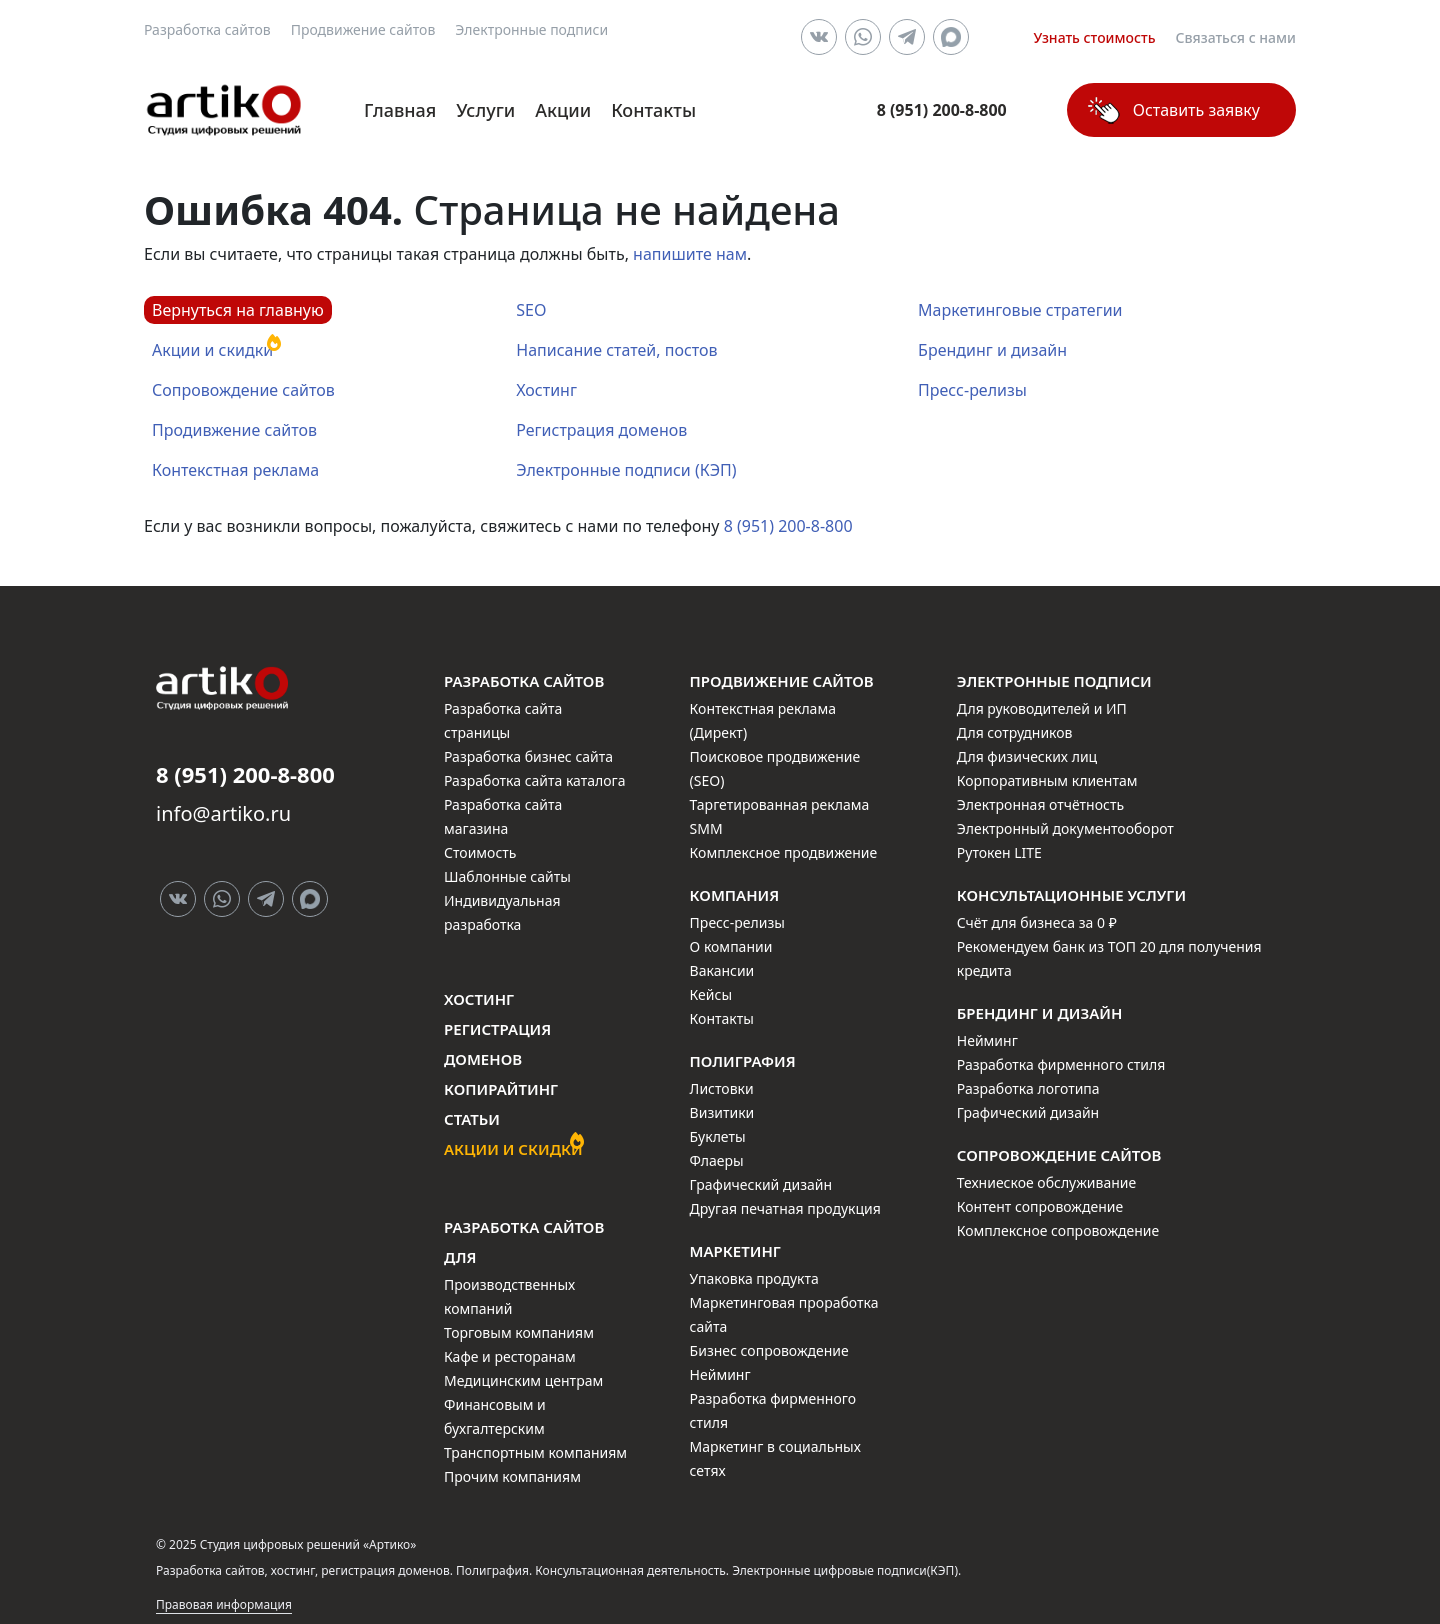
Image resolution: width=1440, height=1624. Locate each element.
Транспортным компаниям (535, 1452)
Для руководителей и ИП (1042, 708)
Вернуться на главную (238, 310)
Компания (735, 895)
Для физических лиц (1027, 756)
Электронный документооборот (1065, 828)
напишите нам (690, 254)
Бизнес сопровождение (769, 1350)
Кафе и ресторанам (510, 1356)
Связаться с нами (1236, 37)
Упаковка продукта (754, 1278)
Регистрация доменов (601, 430)
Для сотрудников (1015, 732)
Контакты (653, 110)
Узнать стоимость (1094, 37)
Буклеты (718, 1136)
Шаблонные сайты (507, 876)
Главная (400, 110)
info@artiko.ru (223, 813)
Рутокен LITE (999, 852)
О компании (731, 946)
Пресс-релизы (972, 390)
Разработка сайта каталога (535, 780)
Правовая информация (224, 1604)
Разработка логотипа (1028, 1088)
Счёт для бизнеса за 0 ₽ (1037, 922)
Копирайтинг (501, 1089)
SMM (706, 828)
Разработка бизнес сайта (528, 756)
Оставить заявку (1196, 110)
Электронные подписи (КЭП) (626, 470)
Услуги (485, 110)
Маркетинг (735, 1251)
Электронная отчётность (1040, 804)
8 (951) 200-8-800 (788, 526)
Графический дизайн (761, 1184)
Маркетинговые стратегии (1020, 310)
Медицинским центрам (523, 1380)
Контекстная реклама (235, 470)
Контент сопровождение (1040, 1206)
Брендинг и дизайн (992, 350)
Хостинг (546, 390)
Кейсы (711, 994)
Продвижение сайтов (363, 29)
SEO (531, 310)
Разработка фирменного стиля (1061, 1064)
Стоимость (480, 852)
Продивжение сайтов (234, 430)
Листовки (722, 1088)
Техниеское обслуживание (1046, 1182)
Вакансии (722, 970)
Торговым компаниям (519, 1332)
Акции (563, 110)
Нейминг (720, 1374)
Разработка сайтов (207, 29)
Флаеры (717, 1160)
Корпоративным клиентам (1047, 780)
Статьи (472, 1119)
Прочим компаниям (512, 1476)
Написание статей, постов (616, 350)
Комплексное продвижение (784, 852)
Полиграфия (743, 1061)
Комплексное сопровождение (1058, 1230)
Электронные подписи (531, 29)
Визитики (722, 1112)
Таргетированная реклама (780, 804)
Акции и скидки (212, 350)
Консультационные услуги (1071, 895)
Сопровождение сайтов (243, 390)
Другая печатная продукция (785, 1208)
